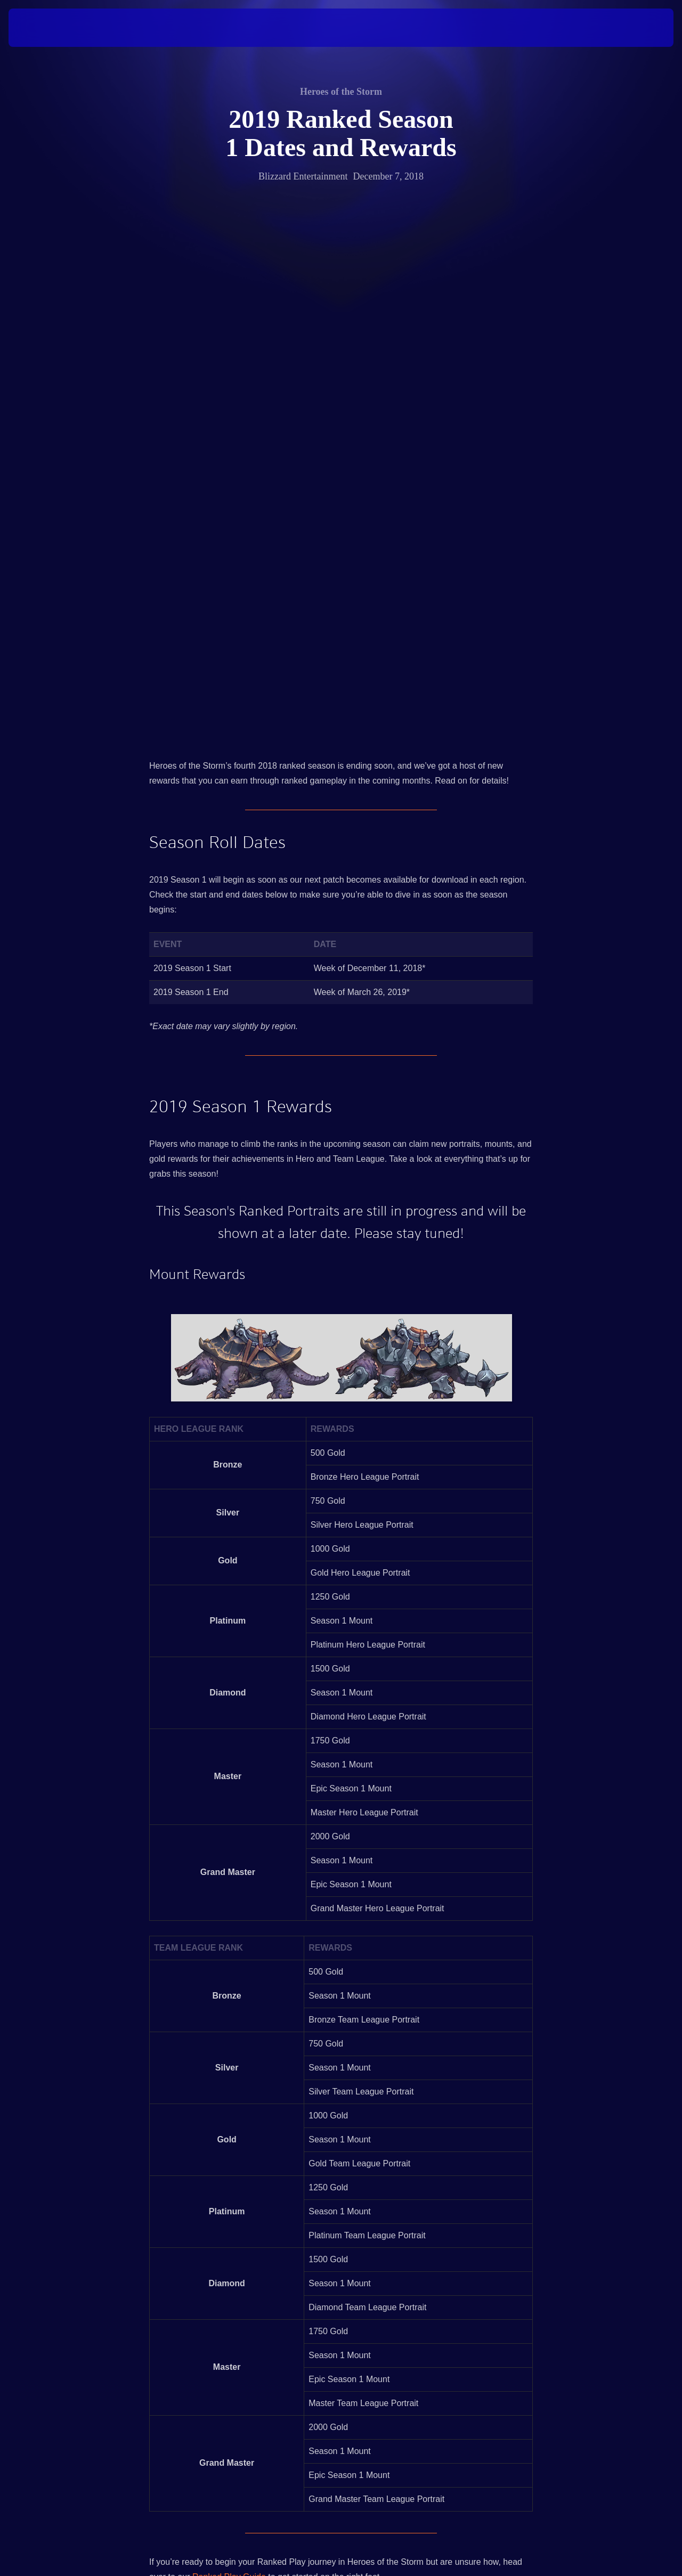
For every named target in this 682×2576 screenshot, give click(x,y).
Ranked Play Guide (229, 2075)
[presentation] (42, 28)
